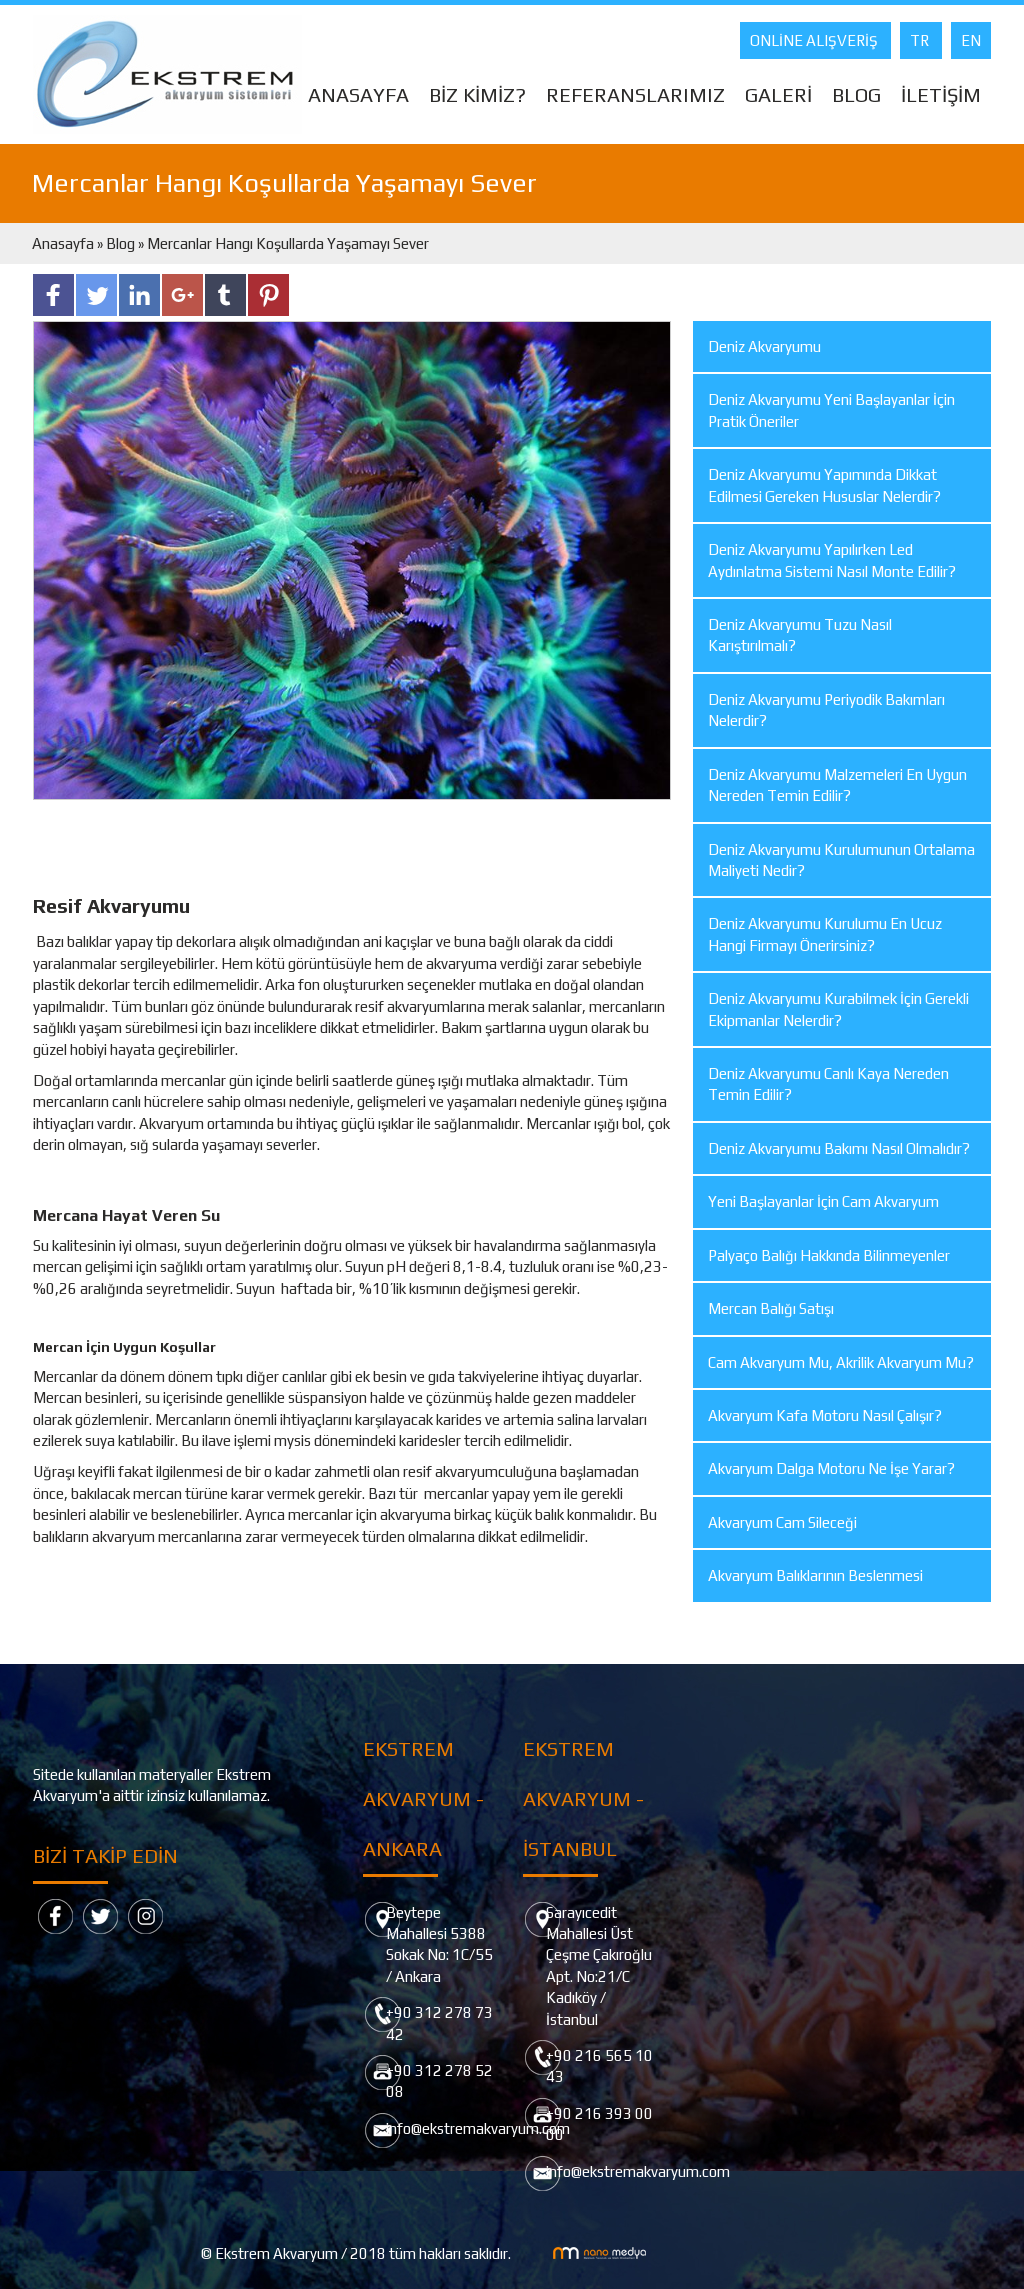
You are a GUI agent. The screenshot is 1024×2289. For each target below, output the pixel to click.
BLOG (856, 94)
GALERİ (778, 94)
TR (921, 40)
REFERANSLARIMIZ (635, 94)
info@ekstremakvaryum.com (478, 2128)
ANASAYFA (358, 94)
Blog (120, 243)
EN (971, 40)
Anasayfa (64, 243)
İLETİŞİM (941, 94)
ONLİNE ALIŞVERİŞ (815, 40)
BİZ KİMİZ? (477, 94)
